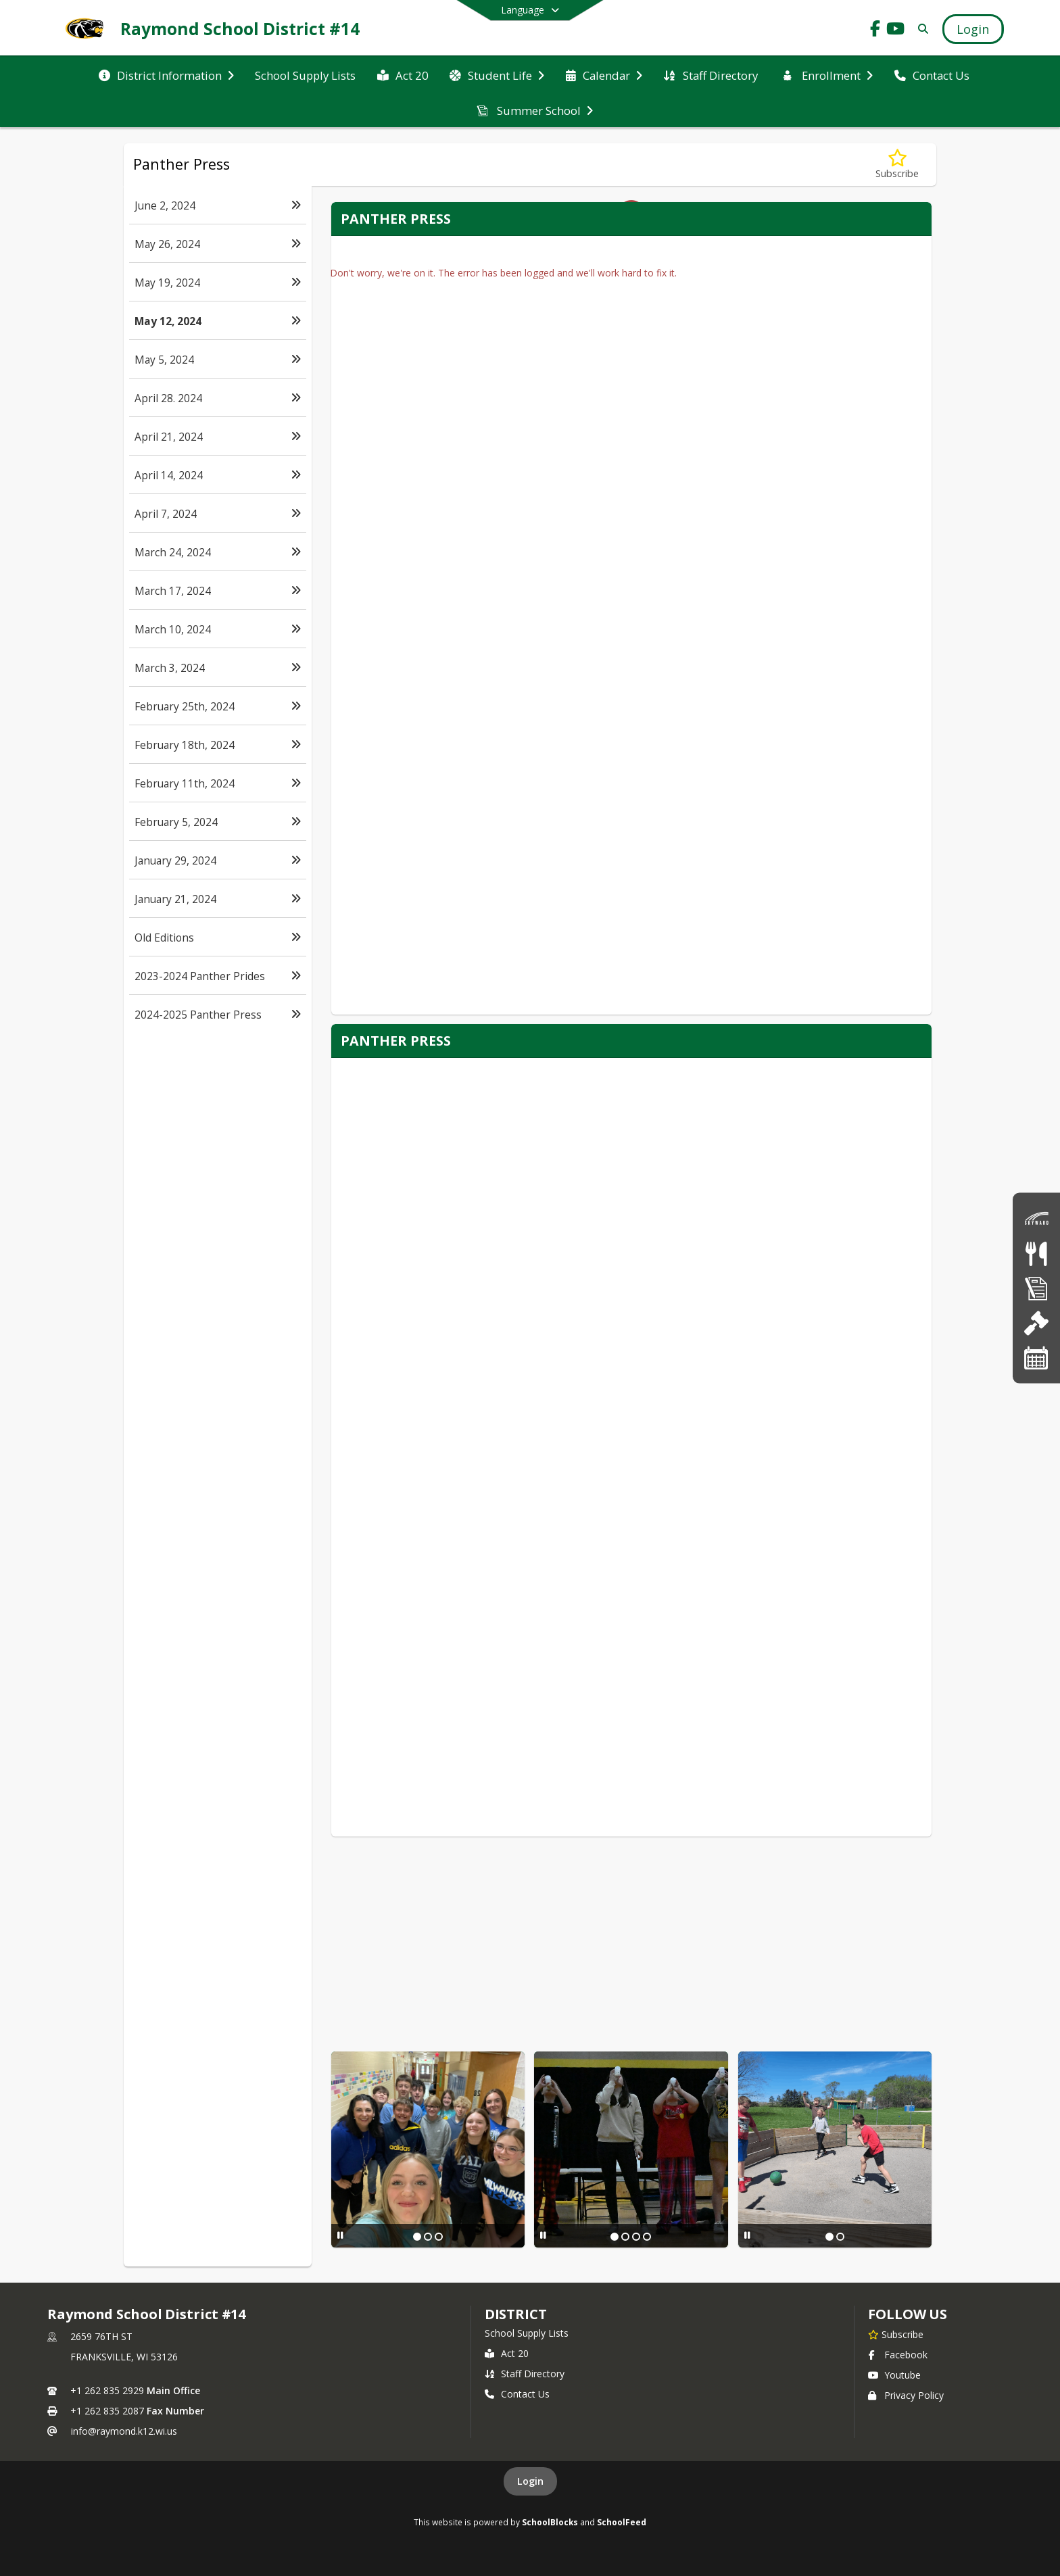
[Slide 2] (428, 2237)
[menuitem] (166, 74)
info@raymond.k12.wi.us (124, 2431)
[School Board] (1036, 1322)
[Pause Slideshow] (340, 2235)
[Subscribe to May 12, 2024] (897, 164)
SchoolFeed (621, 2522)
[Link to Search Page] (920, 28)
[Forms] (1036, 1288)
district (516, 2314)
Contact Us (517, 2393)
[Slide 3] (439, 2237)
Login (530, 2481)
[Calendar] (1036, 1357)
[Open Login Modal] (972, 29)
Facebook (897, 2354)
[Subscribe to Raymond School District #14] (895, 2334)
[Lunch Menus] (1036, 1252)
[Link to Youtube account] (896, 30)
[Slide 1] (417, 2237)
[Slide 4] (647, 2237)
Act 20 (507, 2353)
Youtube (894, 2374)
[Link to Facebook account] (875, 30)
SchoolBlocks (550, 2522)
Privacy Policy (906, 2395)
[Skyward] (1036, 1218)
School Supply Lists (527, 2333)
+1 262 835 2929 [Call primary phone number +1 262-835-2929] (107, 2390)
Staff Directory (524, 2373)
